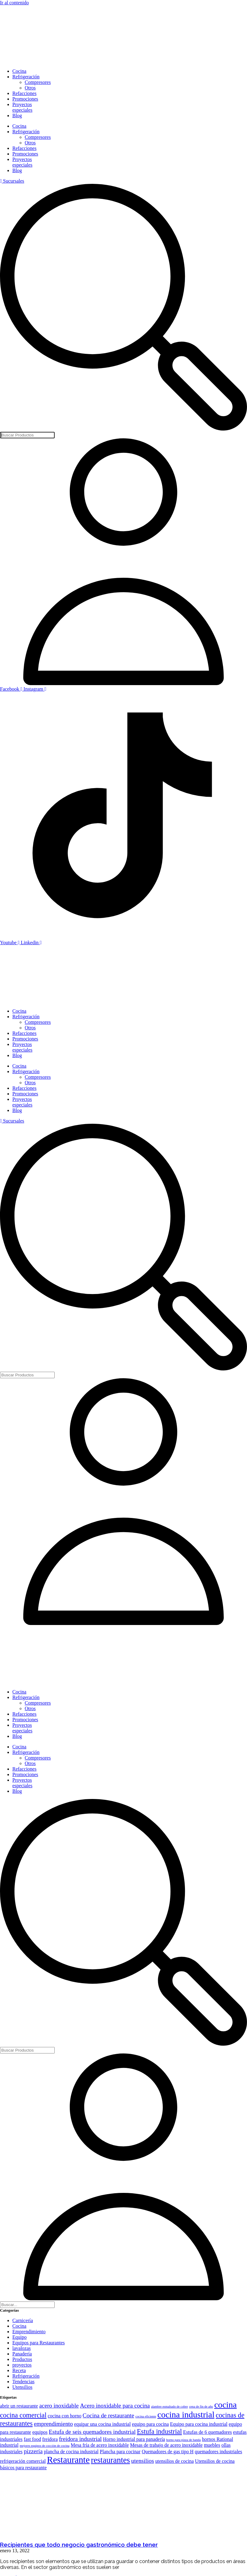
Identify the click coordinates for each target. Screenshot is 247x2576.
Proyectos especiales (22, 107)
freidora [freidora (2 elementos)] (50, 2439)
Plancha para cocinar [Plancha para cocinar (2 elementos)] (120, 2451)
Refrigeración (26, 76)
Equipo (19, 2337)
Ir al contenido (14, 2)
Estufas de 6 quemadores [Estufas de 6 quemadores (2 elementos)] (207, 2432)
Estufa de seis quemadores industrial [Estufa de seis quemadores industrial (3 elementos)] (92, 2432)
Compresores (38, 82)
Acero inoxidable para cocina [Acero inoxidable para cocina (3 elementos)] (115, 2405)
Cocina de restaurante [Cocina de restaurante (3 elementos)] (108, 2415)
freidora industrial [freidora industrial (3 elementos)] (80, 2439)
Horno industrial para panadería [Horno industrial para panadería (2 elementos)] (134, 2439)
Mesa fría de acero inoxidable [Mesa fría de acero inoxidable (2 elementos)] (100, 2445)
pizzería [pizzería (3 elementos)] (33, 2451)
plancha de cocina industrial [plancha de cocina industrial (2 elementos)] (71, 2451)
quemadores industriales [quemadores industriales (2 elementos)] (218, 2451)
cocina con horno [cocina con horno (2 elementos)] (65, 2415)
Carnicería (22, 2320)
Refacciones (24, 93)
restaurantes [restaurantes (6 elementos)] (110, 2460)
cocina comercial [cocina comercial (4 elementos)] (23, 2415)
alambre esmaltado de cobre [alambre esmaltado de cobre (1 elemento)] (169, 2406)
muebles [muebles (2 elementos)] (212, 2445)
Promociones (25, 98)
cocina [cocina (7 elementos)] (225, 2404)
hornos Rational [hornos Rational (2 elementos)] (217, 2439)
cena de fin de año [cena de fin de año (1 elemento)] (201, 2406)
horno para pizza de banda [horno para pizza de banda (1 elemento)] (183, 2440)
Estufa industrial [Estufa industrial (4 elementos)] (159, 2431)
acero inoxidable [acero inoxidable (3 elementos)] (59, 2405)
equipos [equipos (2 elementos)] (40, 2432)
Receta (19, 2370)
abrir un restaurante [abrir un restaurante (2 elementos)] (19, 2406)
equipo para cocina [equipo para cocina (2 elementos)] (150, 2424)
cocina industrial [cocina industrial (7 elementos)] (186, 2414)
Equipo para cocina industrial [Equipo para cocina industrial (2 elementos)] (199, 2424)
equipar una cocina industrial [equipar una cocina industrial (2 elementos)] (102, 2424)
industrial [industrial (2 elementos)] (9, 2445)
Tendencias (23, 2381)
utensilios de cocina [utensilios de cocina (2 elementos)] (174, 2461)
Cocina (19, 71)
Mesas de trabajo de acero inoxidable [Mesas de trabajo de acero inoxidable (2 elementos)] (166, 2445)
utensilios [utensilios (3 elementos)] (142, 2461)
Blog (17, 115)
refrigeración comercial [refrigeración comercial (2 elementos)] (23, 2461)
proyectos (21, 2364)
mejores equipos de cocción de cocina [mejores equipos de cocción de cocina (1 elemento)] (44, 2445)
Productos (22, 2359)
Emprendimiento (29, 2331)
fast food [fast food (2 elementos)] (32, 2439)
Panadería (22, 2353)
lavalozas (21, 2348)
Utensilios (22, 2387)
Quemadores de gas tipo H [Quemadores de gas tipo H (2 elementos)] (168, 2451)
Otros (30, 87)
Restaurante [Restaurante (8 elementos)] (68, 2460)
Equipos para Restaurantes (38, 2342)
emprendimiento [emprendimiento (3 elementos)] (53, 2424)
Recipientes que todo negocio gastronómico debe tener (79, 2544)
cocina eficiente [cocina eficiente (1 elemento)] (145, 2416)
